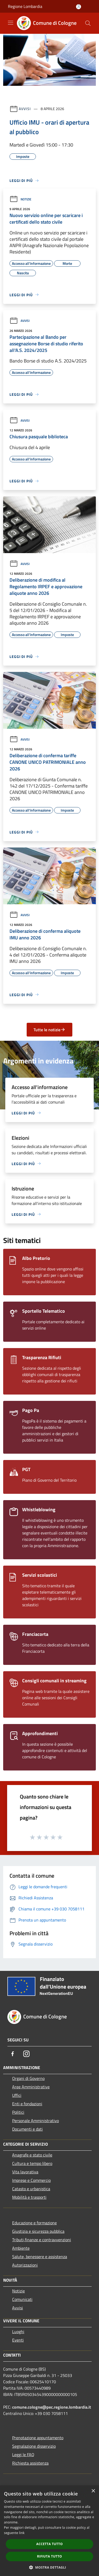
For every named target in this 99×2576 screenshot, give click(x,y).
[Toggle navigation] (10, 23)
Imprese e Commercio (31, 2180)
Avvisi (25, 108)
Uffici (16, 2095)
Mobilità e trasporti (29, 2197)
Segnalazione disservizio (34, 2446)
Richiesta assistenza (30, 2463)
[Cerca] (88, 23)
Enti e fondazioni (27, 2104)
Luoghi (18, 2331)
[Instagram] (26, 2053)
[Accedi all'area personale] (78, 7)
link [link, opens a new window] (22, 2533)
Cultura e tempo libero (32, 2163)
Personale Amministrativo (35, 2120)
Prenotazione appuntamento (37, 2437)
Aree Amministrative (31, 2087)
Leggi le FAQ (23, 2454)
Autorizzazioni (25, 2265)
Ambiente (21, 2248)
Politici (18, 2112)
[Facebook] (12, 2053)
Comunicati (22, 2299)
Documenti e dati (27, 2129)
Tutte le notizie (49, 1029)
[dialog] (49, 2530)
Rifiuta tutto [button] (49, 2556)
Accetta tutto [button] (49, 2544)
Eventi (18, 2340)
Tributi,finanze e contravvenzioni (41, 2239)
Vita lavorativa (25, 2172)
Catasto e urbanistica (31, 2189)
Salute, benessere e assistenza (39, 2256)
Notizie (20, 199)
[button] (49, 2567)
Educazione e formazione (34, 2223)
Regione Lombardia (25, 6)
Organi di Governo (28, 2078)
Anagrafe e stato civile (32, 2155)
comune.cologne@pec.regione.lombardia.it (51, 2407)
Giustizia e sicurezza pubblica (38, 2231)
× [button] (93, 2491)
